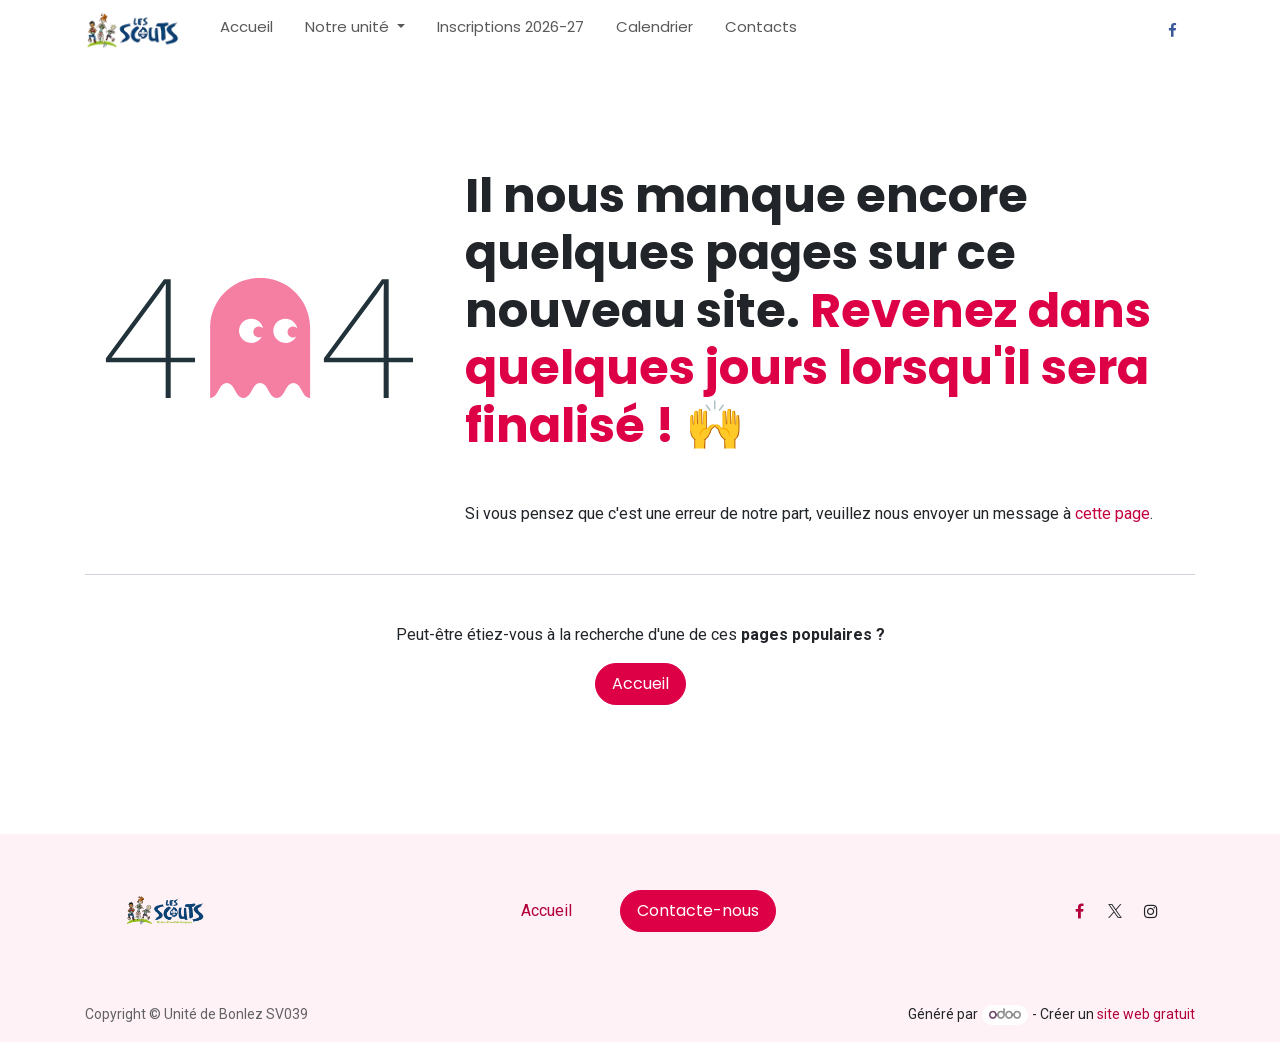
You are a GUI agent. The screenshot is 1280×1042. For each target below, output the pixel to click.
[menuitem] (246, 31)
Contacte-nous (698, 910)
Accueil (640, 683)
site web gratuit (1146, 1014)
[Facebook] (1172, 31)
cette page (1112, 513)
